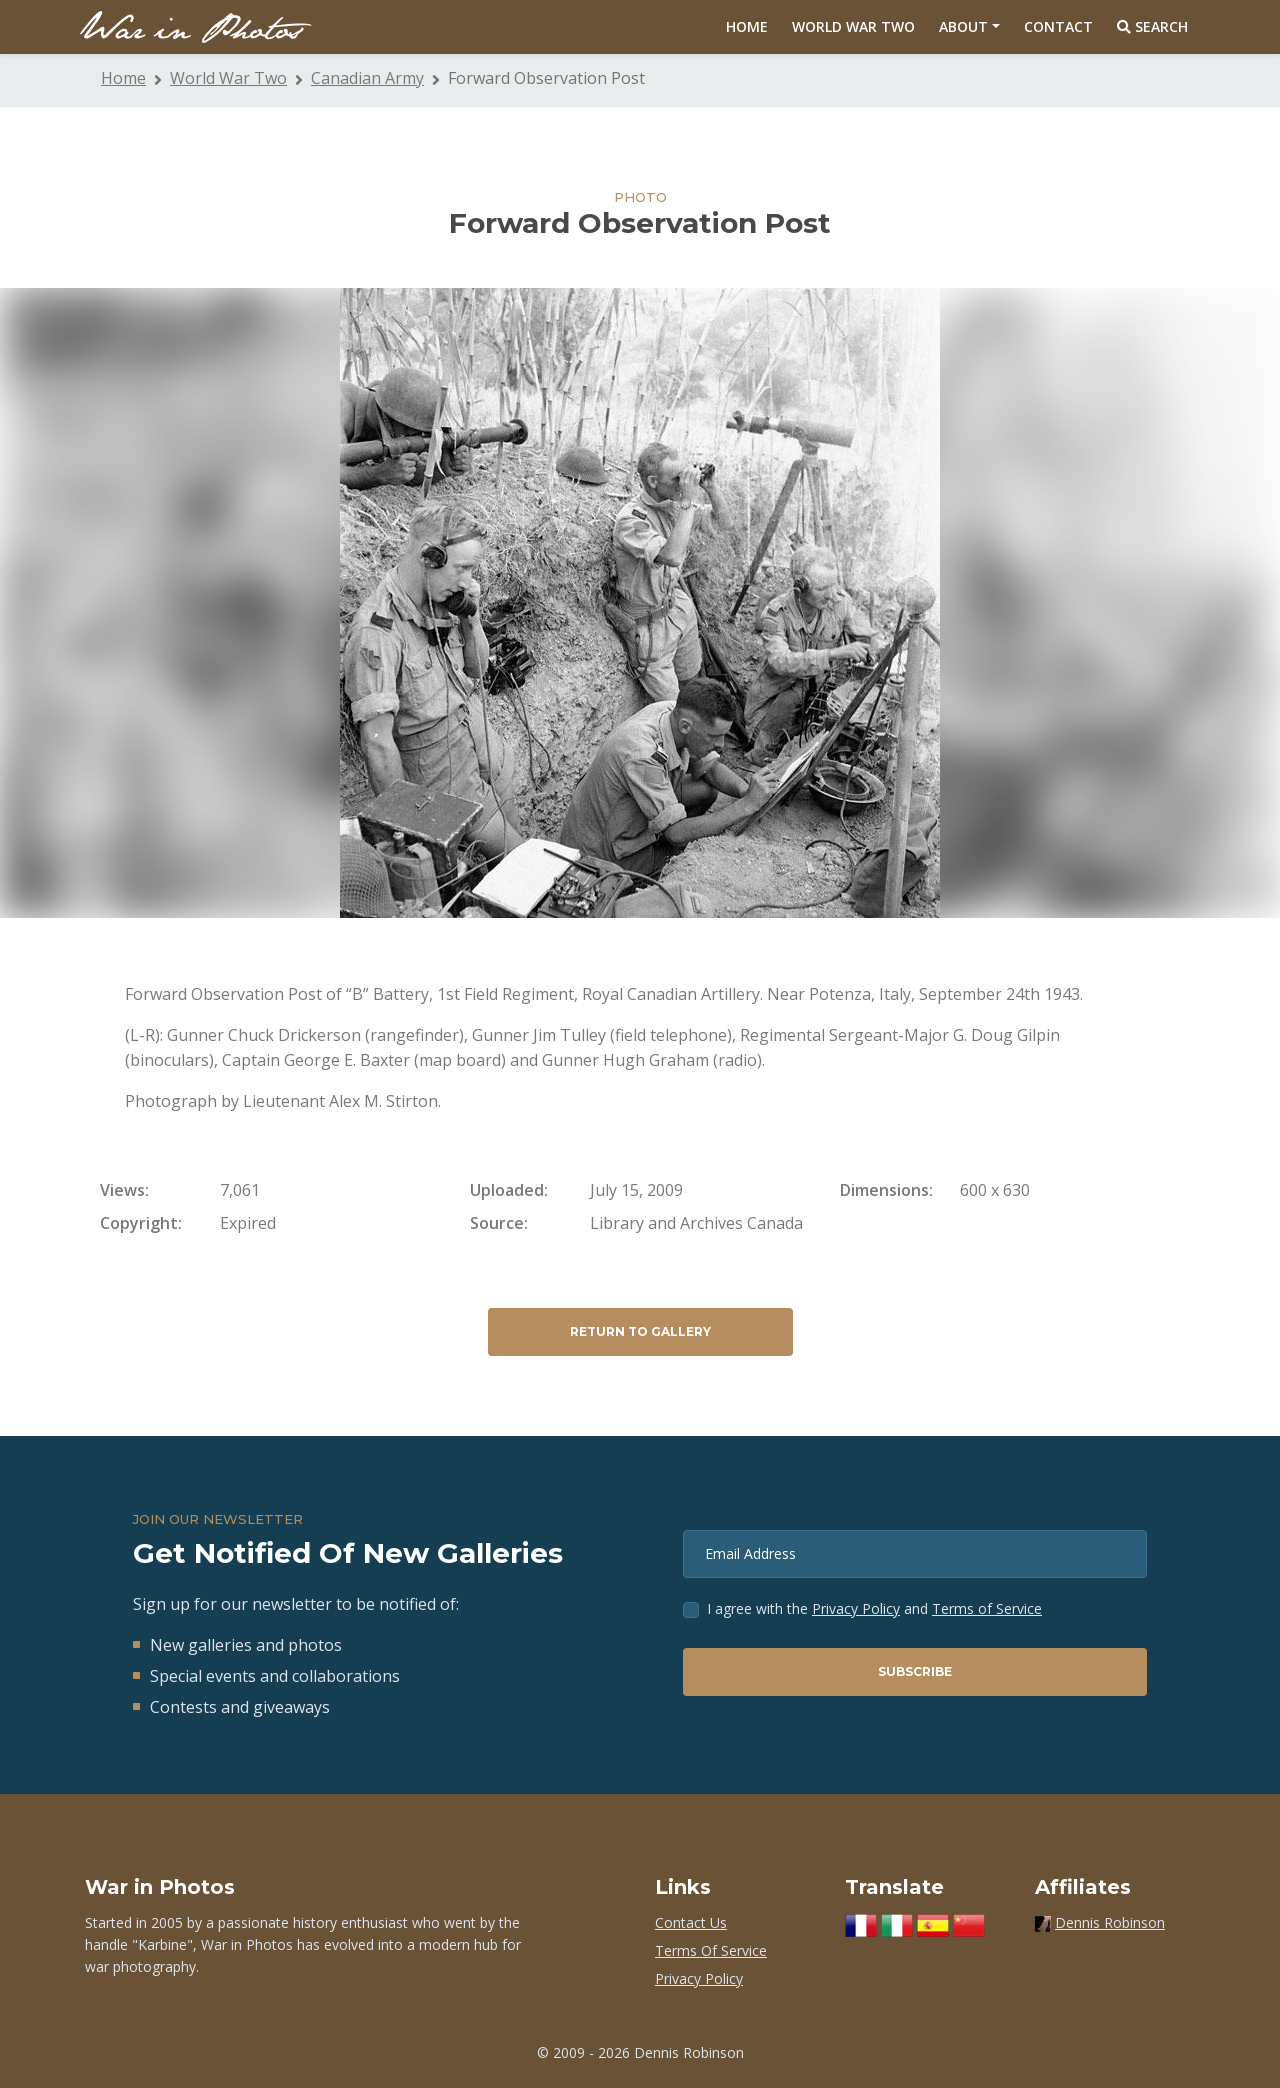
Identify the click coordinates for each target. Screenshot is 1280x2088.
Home (747, 26)
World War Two (853, 26)
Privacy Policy (856, 1608)
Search (1152, 26)
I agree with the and (874, 1608)
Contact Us (691, 1922)
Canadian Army (367, 78)
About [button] (963, 26)
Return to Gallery (640, 1331)
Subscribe (915, 1671)
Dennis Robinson (1110, 1922)
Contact (1058, 26)
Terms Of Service (711, 1950)
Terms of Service (987, 1608)
